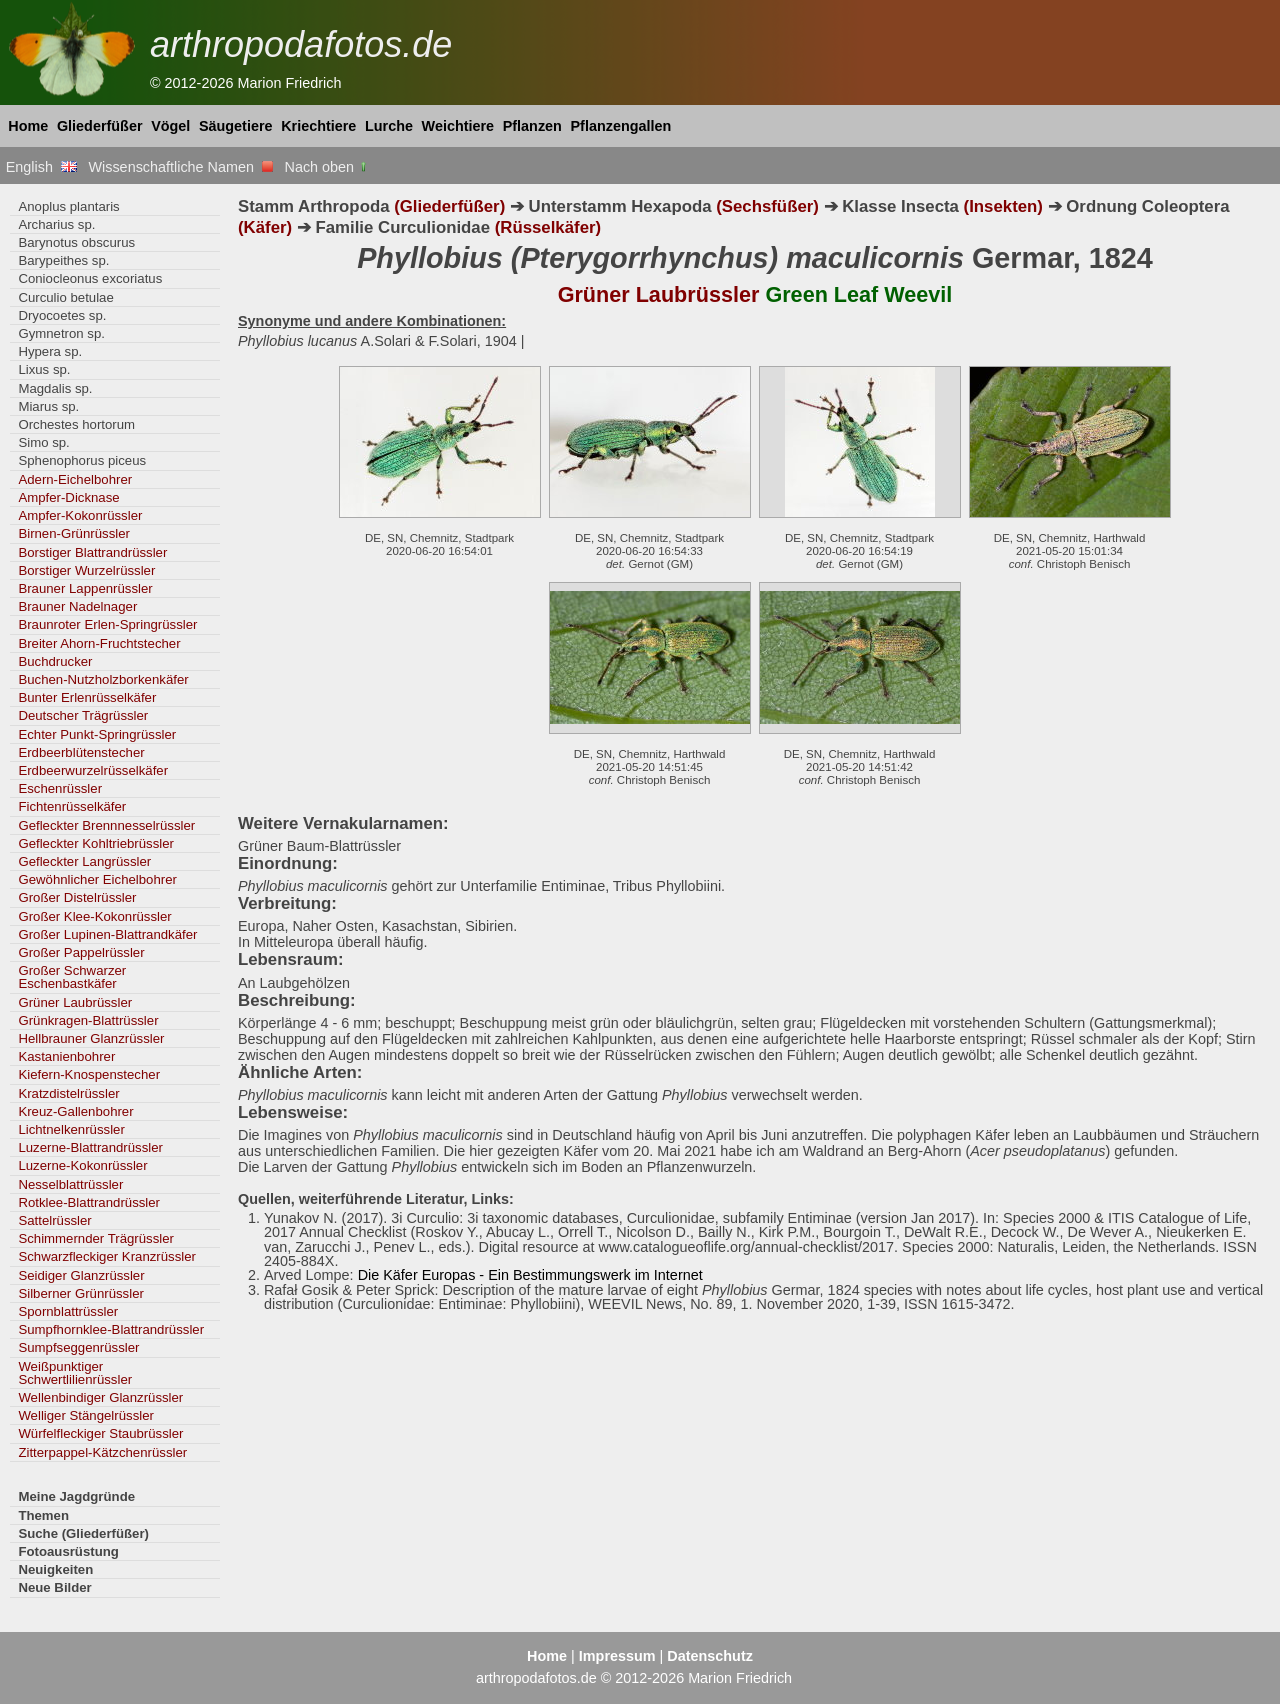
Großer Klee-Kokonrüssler (94, 916)
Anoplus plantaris (68, 206)
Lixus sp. (44, 369)
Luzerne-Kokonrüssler (82, 1165)
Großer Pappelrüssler (81, 952)
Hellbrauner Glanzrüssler (91, 1038)
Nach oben (327, 167)
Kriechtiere (318, 126)
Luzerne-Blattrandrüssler (90, 1147)
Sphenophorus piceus (82, 460)
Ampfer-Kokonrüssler (80, 515)
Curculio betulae (65, 297)
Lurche (389, 126)
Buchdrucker (55, 661)
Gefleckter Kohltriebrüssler (96, 843)
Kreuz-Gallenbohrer (75, 1111)
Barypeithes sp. (63, 260)
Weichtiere (458, 126)
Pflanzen (532, 126)
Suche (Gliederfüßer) (83, 1533)
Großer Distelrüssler (77, 897)
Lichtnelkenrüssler (71, 1129)
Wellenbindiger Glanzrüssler (100, 1397)
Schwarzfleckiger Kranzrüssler (107, 1256)
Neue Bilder (54, 1587)
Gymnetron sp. (61, 333)
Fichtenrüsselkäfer (72, 806)
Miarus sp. (48, 406)
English (41, 167)
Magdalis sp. (55, 388)
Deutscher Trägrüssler (83, 715)
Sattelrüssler (54, 1220)
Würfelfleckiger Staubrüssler (100, 1433)
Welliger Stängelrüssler (86, 1415)
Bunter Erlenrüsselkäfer (87, 697)
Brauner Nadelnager (77, 606)
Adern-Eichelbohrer (75, 479)
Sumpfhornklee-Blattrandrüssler (111, 1329)
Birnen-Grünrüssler (74, 533)
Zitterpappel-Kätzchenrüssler (102, 1452)
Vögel (170, 126)
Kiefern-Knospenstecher (89, 1074)
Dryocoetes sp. (62, 315)
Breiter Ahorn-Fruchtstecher (99, 643)
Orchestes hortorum (76, 424)
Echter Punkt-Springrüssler (97, 734)
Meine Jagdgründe (76, 1496)
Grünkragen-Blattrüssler (88, 1020)
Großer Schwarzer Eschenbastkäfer (72, 977)
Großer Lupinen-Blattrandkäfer (107, 934)
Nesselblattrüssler (70, 1184)
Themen (43, 1515)
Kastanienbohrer (66, 1056)
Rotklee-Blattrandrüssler (89, 1202)
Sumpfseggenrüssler (78, 1347)
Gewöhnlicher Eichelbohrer (97, 879)
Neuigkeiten (55, 1569)
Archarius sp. (56, 224)
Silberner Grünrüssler (80, 1293)
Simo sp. (43, 442)
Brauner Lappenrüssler (85, 588)
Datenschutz (710, 1656)
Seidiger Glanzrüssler (81, 1275)
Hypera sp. (50, 351)
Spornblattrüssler (68, 1311)
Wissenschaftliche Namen (180, 167)
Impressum (617, 1656)
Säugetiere (236, 126)
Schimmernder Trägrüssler (96, 1238)
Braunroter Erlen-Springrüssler (107, 624)
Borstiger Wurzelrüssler (86, 570)
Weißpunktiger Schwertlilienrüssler (75, 1373)
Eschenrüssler (60, 788)
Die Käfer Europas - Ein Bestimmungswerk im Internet (530, 1275)
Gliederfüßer (100, 126)
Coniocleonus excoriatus (90, 278)
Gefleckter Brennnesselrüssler (106, 825)
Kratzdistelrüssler (68, 1093)
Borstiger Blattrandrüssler (92, 552)
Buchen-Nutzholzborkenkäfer (103, 679)
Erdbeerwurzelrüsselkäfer (93, 770)
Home (28, 126)
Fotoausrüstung (68, 1551)
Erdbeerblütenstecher (81, 752)
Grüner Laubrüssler (75, 1002)
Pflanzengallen (621, 126)
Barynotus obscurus (76, 242)
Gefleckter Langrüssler (84, 861)
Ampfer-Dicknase (68, 497)
